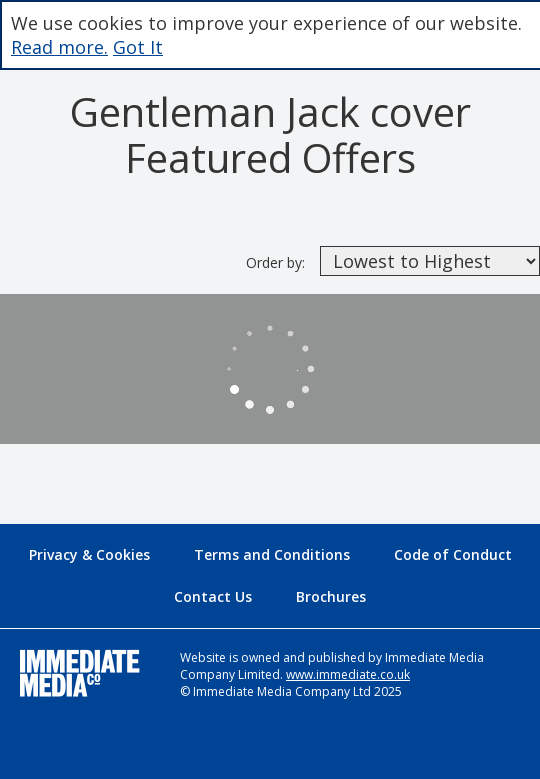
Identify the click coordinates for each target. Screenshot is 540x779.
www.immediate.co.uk (348, 674)
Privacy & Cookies (89, 554)
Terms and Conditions (272, 554)
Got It (138, 47)
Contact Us (213, 596)
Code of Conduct (453, 554)
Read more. (59, 47)
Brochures (331, 596)
